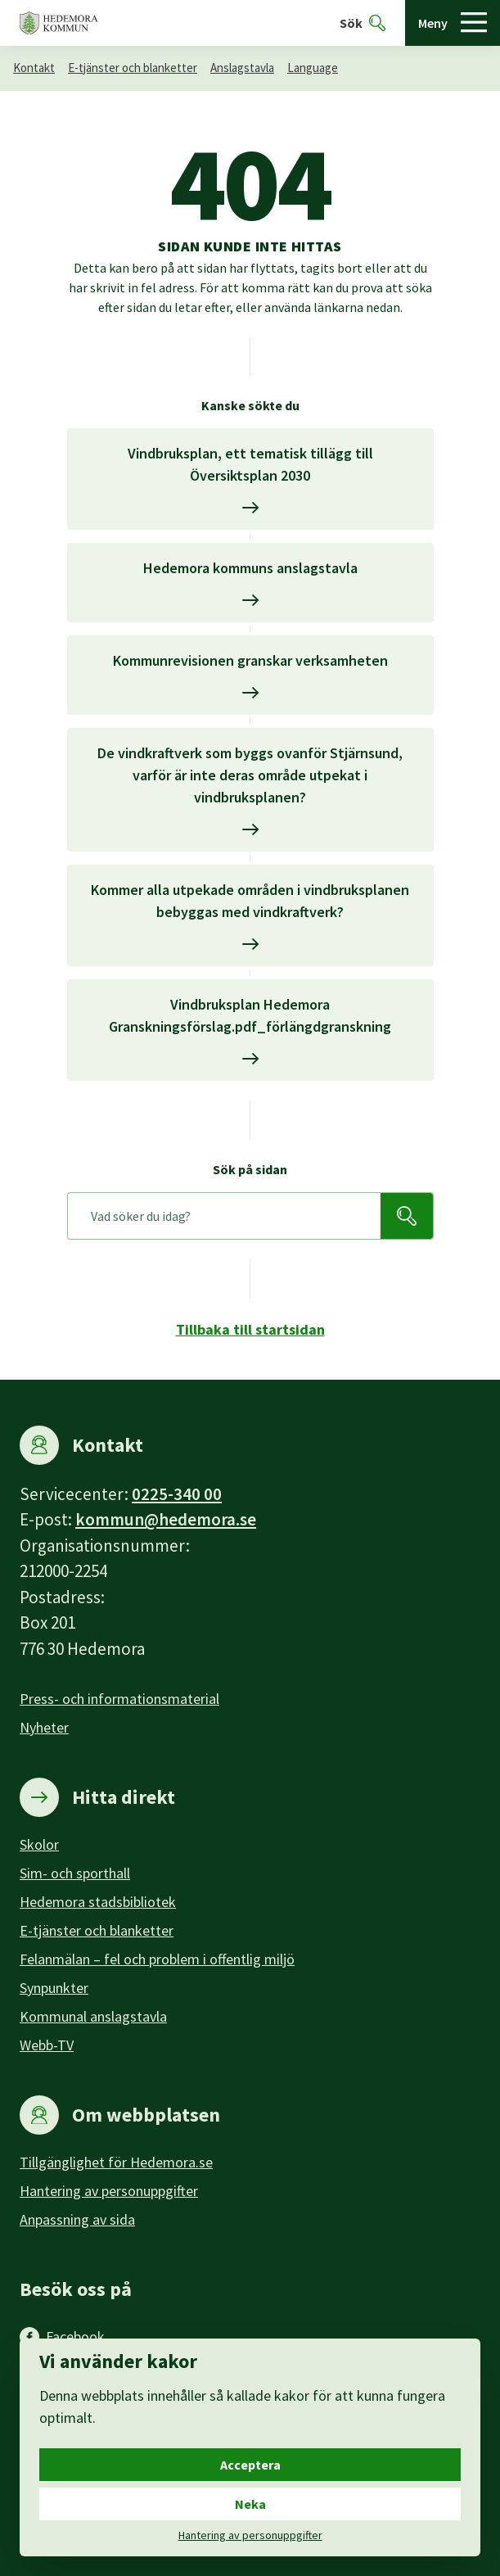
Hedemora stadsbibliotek (98, 1901)
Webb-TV (47, 2045)
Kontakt (34, 67)
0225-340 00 (177, 1494)
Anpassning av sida (77, 2219)
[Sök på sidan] (224, 1216)
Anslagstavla (242, 67)
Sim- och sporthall (75, 1873)
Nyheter (44, 1727)
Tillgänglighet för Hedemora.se (116, 2162)
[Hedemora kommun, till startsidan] (59, 23)
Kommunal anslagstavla (93, 2016)
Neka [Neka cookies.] (250, 2504)
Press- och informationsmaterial (119, 1698)
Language (312, 67)
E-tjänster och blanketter (132, 67)
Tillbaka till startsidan (250, 1329)
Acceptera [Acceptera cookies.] (250, 2464)
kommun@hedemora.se (165, 1519)
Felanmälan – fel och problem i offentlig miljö (157, 1959)
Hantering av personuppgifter (109, 2190)
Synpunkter (54, 1987)
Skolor (39, 1844)
